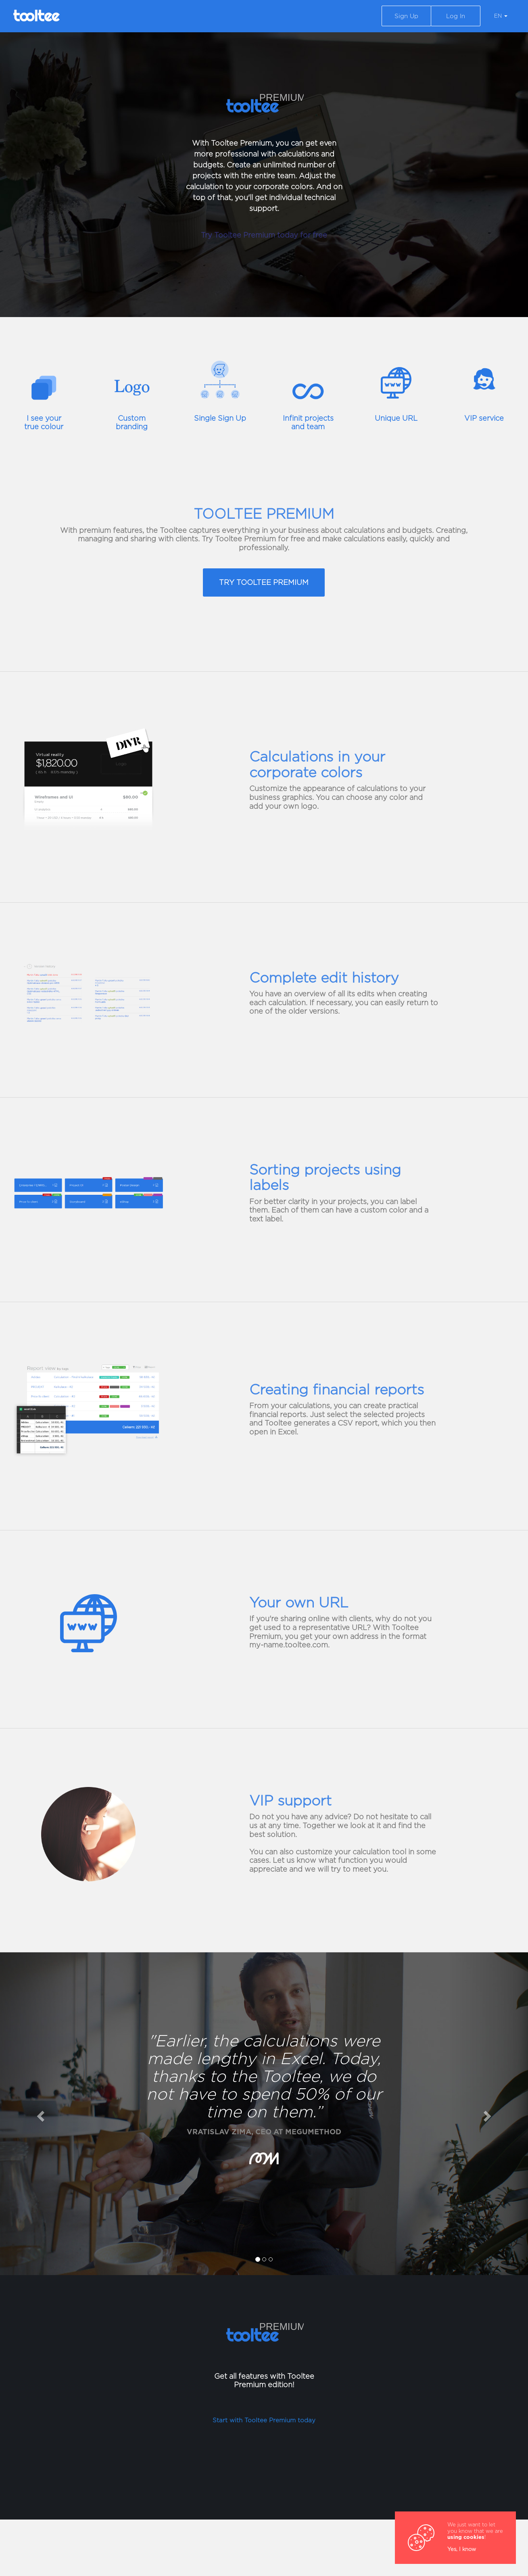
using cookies (465, 2537)
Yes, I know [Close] (461, 2549)
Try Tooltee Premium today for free (264, 235)
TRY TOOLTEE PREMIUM (264, 582)
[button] (39, 2113)
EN (500, 16)
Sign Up (406, 16)
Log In (455, 16)
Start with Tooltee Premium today (264, 2420)
